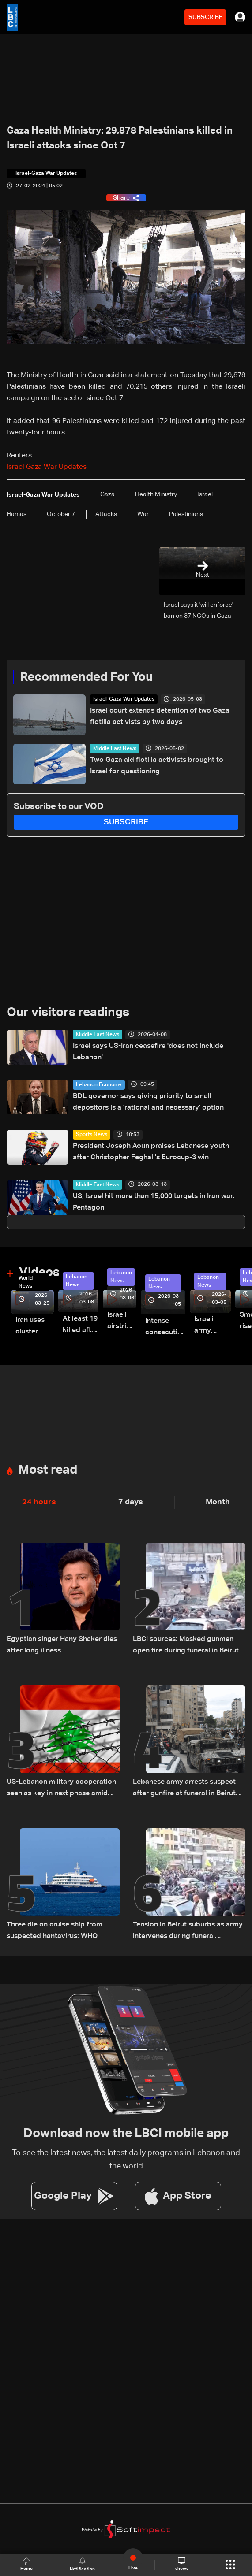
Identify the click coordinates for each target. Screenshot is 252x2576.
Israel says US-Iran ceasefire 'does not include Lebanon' (148, 1052)
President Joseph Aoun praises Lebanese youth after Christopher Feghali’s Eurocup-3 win (151, 1152)
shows (181, 2564)
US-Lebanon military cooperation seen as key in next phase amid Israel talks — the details (61, 1788)
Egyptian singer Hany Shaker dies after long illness (62, 1645)
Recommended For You (86, 677)
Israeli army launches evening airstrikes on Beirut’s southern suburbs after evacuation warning (212, 1326)
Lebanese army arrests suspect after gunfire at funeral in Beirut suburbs (184, 1788)
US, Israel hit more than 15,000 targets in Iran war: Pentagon (154, 1202)
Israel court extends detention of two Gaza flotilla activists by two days (159, 716)
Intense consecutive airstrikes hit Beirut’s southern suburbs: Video (165, 1328)
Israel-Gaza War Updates (123, 699)
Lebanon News (76, 1281)
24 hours (39, 1502)
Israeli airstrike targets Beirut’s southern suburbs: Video (121, 1321)
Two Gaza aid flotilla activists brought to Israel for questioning (156, 766)
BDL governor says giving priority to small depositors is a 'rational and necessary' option (148, 1102)
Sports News (91, 1134)
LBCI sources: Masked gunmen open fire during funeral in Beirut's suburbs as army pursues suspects (188, 1646)
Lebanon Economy (99, 1085)
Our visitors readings (68, 1012)
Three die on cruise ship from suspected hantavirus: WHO (54, 1930)
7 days (130, 1502)
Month (218, 1502)
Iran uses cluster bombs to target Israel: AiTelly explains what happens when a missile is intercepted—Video (34, 1327)
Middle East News (114, 748)
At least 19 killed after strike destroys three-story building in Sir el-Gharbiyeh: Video (80, 1325)
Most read (48, 1470)
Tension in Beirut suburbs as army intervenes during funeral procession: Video (188, 1931)
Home (26, 2564)
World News (26, 1282)
